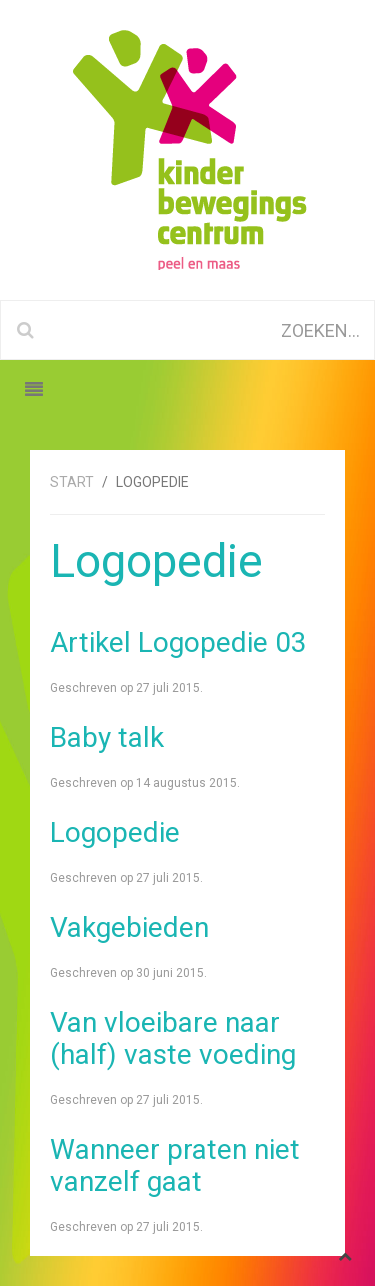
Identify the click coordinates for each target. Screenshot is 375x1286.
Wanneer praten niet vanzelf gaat (175, 1165)
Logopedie (115, 832)
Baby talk (107, 737)
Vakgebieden (129, 927)
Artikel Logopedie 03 (178, 642)
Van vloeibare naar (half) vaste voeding (173, 1038)
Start (72, 482)
